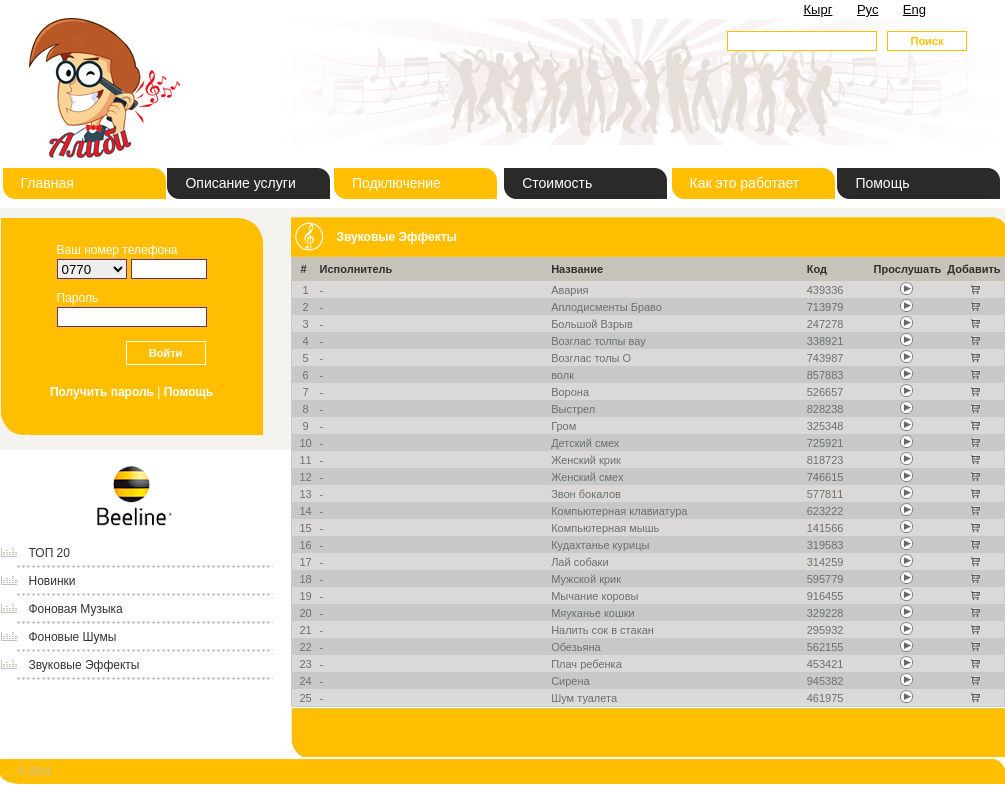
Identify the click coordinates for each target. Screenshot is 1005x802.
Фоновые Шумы (73, 637)
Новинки (52, 581)
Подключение (396, 183)
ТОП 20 (49, 553)
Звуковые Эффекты (84, 665)
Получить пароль (102, 392)
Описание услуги (240, 183)
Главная (47, 183)
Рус (868, 9)
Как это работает (745, 183)
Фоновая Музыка (76, 609)
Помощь (882, 183)
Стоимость (557, 183)
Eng (914, 9)
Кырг (818, 9)
